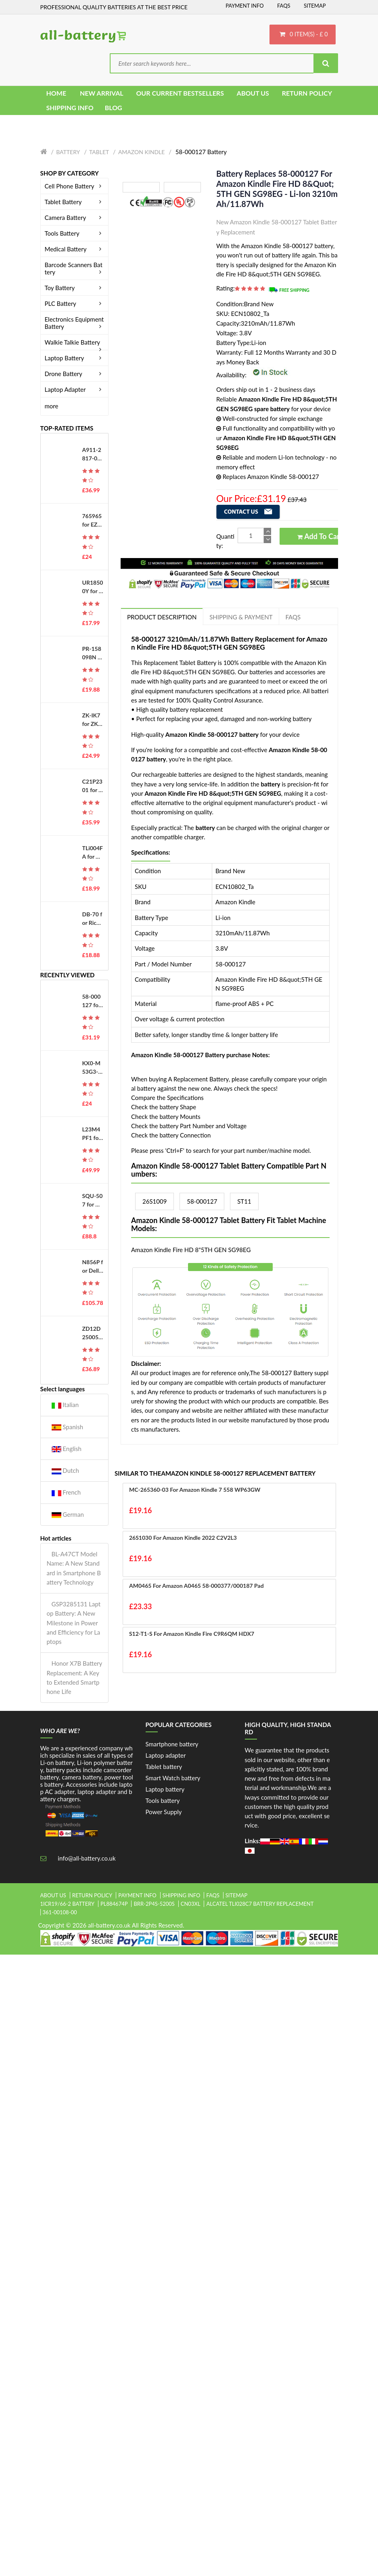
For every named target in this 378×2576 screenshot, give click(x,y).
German (68, 1514)
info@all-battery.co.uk (86, 1858)
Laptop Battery (74, 358)
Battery (68, 151)
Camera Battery (74, 217)
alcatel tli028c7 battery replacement (259, 1904)
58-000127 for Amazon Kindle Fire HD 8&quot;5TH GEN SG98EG (92, 1001)
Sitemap (315, 5)
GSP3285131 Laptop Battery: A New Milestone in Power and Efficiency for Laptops (74, 1622)
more (51, 406)
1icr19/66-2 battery (67, 1904)
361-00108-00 (60, 1912)
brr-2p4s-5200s (154, 1904)
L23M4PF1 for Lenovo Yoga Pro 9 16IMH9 (91, 1134)
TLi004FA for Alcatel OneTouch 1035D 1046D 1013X (92, 853)
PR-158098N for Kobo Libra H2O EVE (92, 653)
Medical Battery (74, 249)
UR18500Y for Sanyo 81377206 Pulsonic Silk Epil (92, 587)
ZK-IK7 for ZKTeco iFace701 (92, 720)
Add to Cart (319, 536)
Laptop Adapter (74, 389)
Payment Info (245, 5)
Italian (65, 1405)
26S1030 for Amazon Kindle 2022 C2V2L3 (183, 1537)
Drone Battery (74, 373)
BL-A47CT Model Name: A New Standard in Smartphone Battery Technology (74, 1568)
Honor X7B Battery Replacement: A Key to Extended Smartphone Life (74, 1677)
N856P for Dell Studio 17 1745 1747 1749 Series (92, 1267)
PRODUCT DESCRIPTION (161, 617)
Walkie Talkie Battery (74, 342)
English (66, 1449)
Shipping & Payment (240, 617)
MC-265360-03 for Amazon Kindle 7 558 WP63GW (195, 1489)
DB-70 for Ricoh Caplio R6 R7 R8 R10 (92, 919)
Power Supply (164, 1811)
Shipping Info (181, 1895)
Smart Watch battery (173, 1777)
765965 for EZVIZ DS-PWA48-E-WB (92, 520)
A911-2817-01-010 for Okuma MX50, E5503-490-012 (92, 454)
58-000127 (202, 1201)
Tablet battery (164, 1766)
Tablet (99, 151)
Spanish (68, 1427)
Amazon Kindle (141, 151)
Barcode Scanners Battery (74, 268)
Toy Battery (74, 287)
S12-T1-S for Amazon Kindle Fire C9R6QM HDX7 (191, 1633)
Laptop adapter (166, 1755)
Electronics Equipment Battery (74, 323)
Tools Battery (74, 233)
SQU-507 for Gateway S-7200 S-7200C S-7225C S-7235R (92, 1200)
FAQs (283, 5)
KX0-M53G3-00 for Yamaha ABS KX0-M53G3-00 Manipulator (92, 1068)
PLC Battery (74, 303)
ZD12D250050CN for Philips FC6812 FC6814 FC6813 (92, 1333)
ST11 (244, 1201)
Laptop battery (165, 1789)
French (66, 1492)
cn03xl (190, 1904)
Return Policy (92, 1895)
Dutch (65, 1470)
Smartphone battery (172, 1744)
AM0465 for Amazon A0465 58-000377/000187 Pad (196, 1585)
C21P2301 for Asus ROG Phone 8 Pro (92, 786)
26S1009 (154, 1201)
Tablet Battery (74, 201)
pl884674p (114, 1904)
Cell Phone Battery (74, 186)
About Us (53, 1895)
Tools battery (163, 1800)
